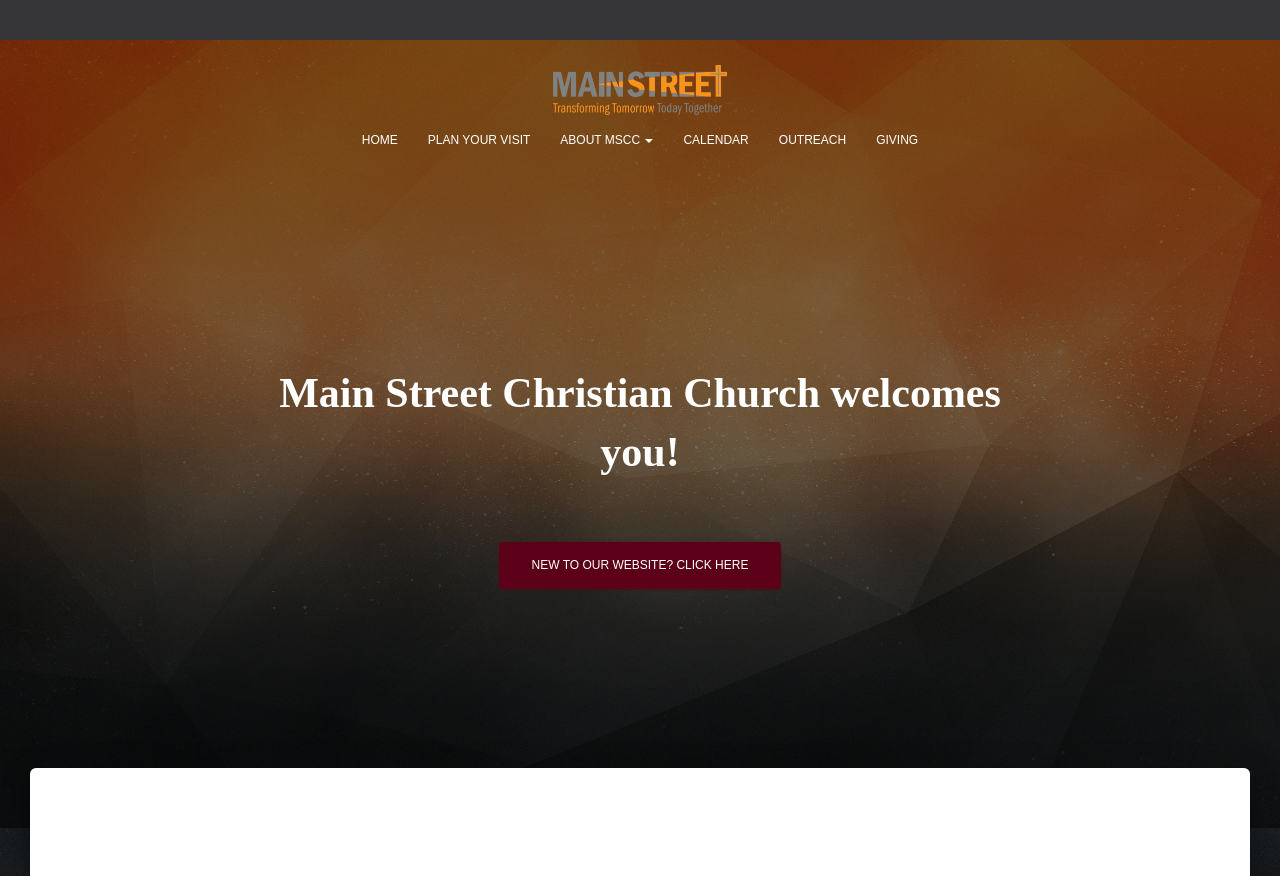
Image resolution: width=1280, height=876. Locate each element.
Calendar (715, 140)
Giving (897, 140)
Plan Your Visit (479, 140)
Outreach (812, 140)
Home (380, 140)
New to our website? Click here (640, 565)
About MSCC (606, 140)
